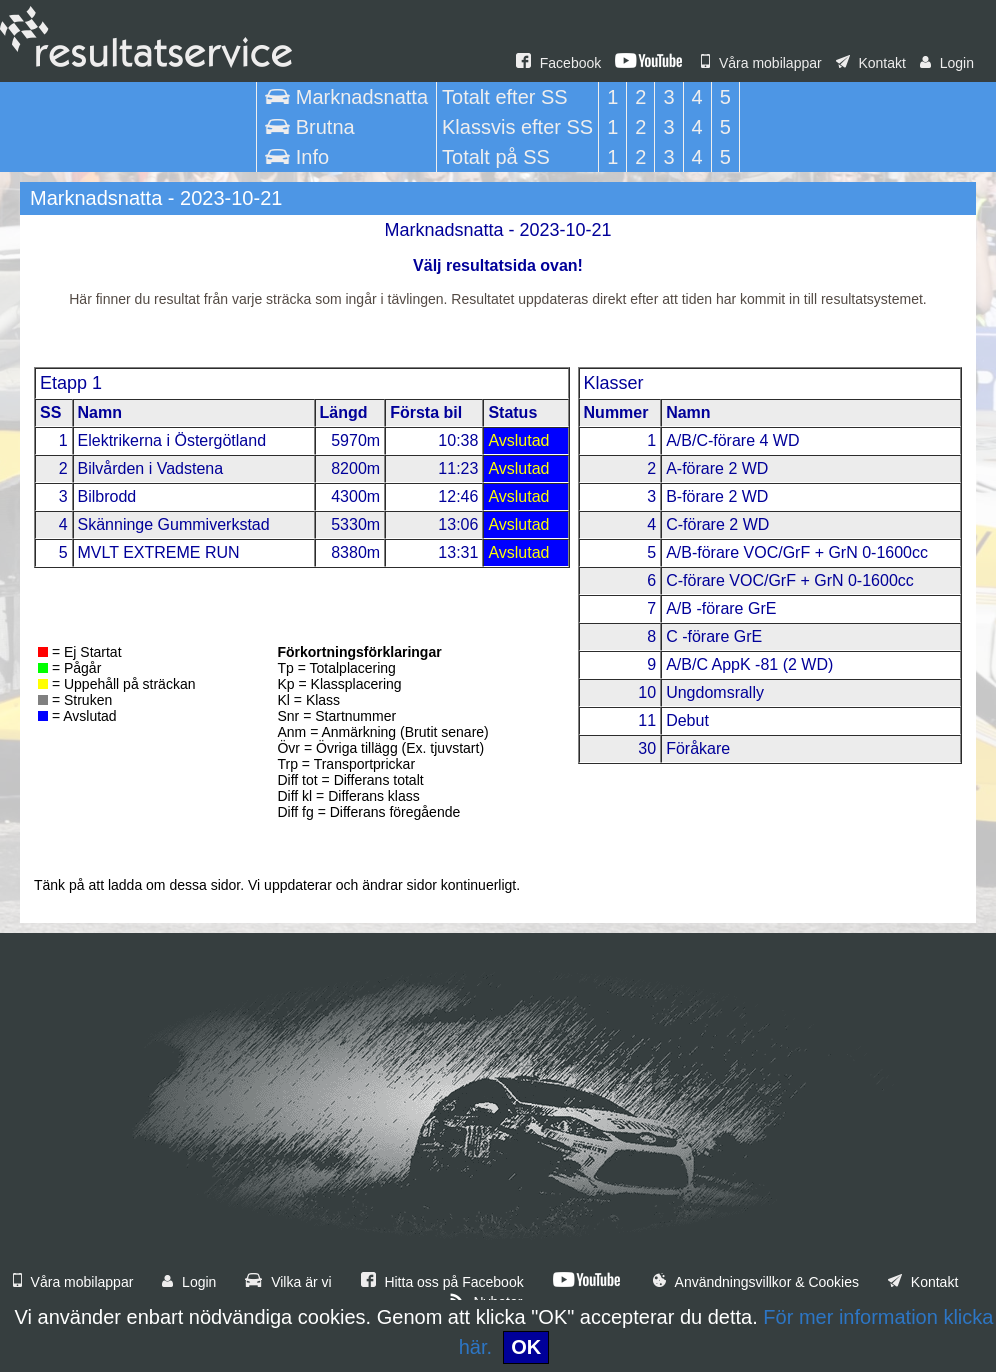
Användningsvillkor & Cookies (756, 1282)
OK (526, 1347)
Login (947, 63)
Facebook (558, 63)
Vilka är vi (288, 1282)
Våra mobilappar (761, 63)
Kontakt (871, 63)
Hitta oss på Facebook (442, 1282)
